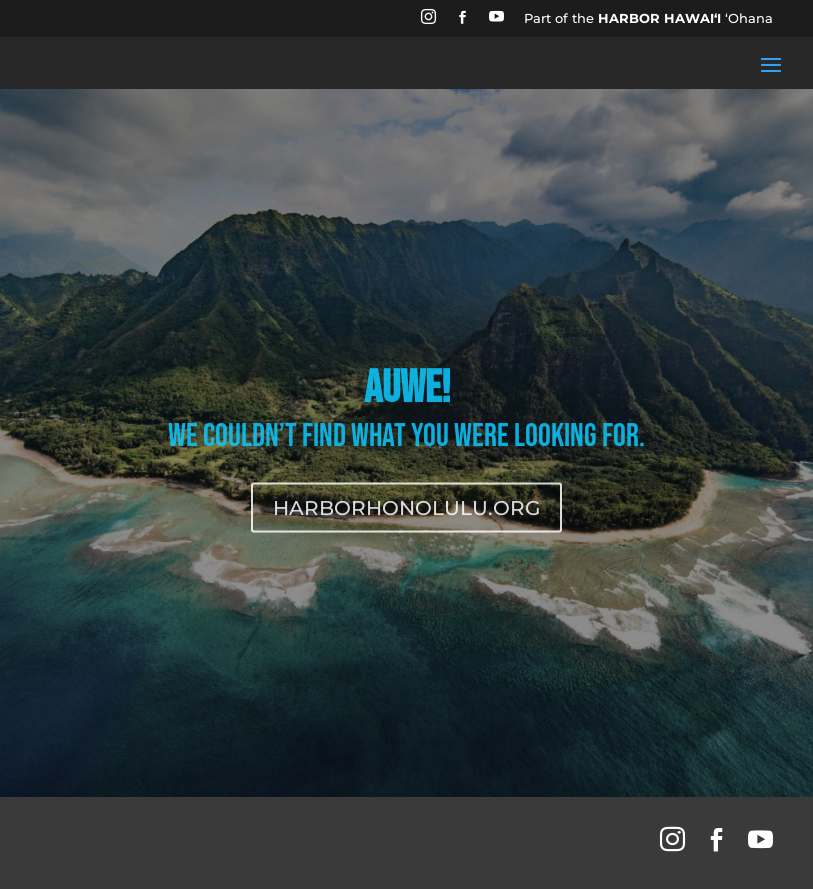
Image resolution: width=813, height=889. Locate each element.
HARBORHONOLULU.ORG (406, 515)
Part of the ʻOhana (648, 18)
